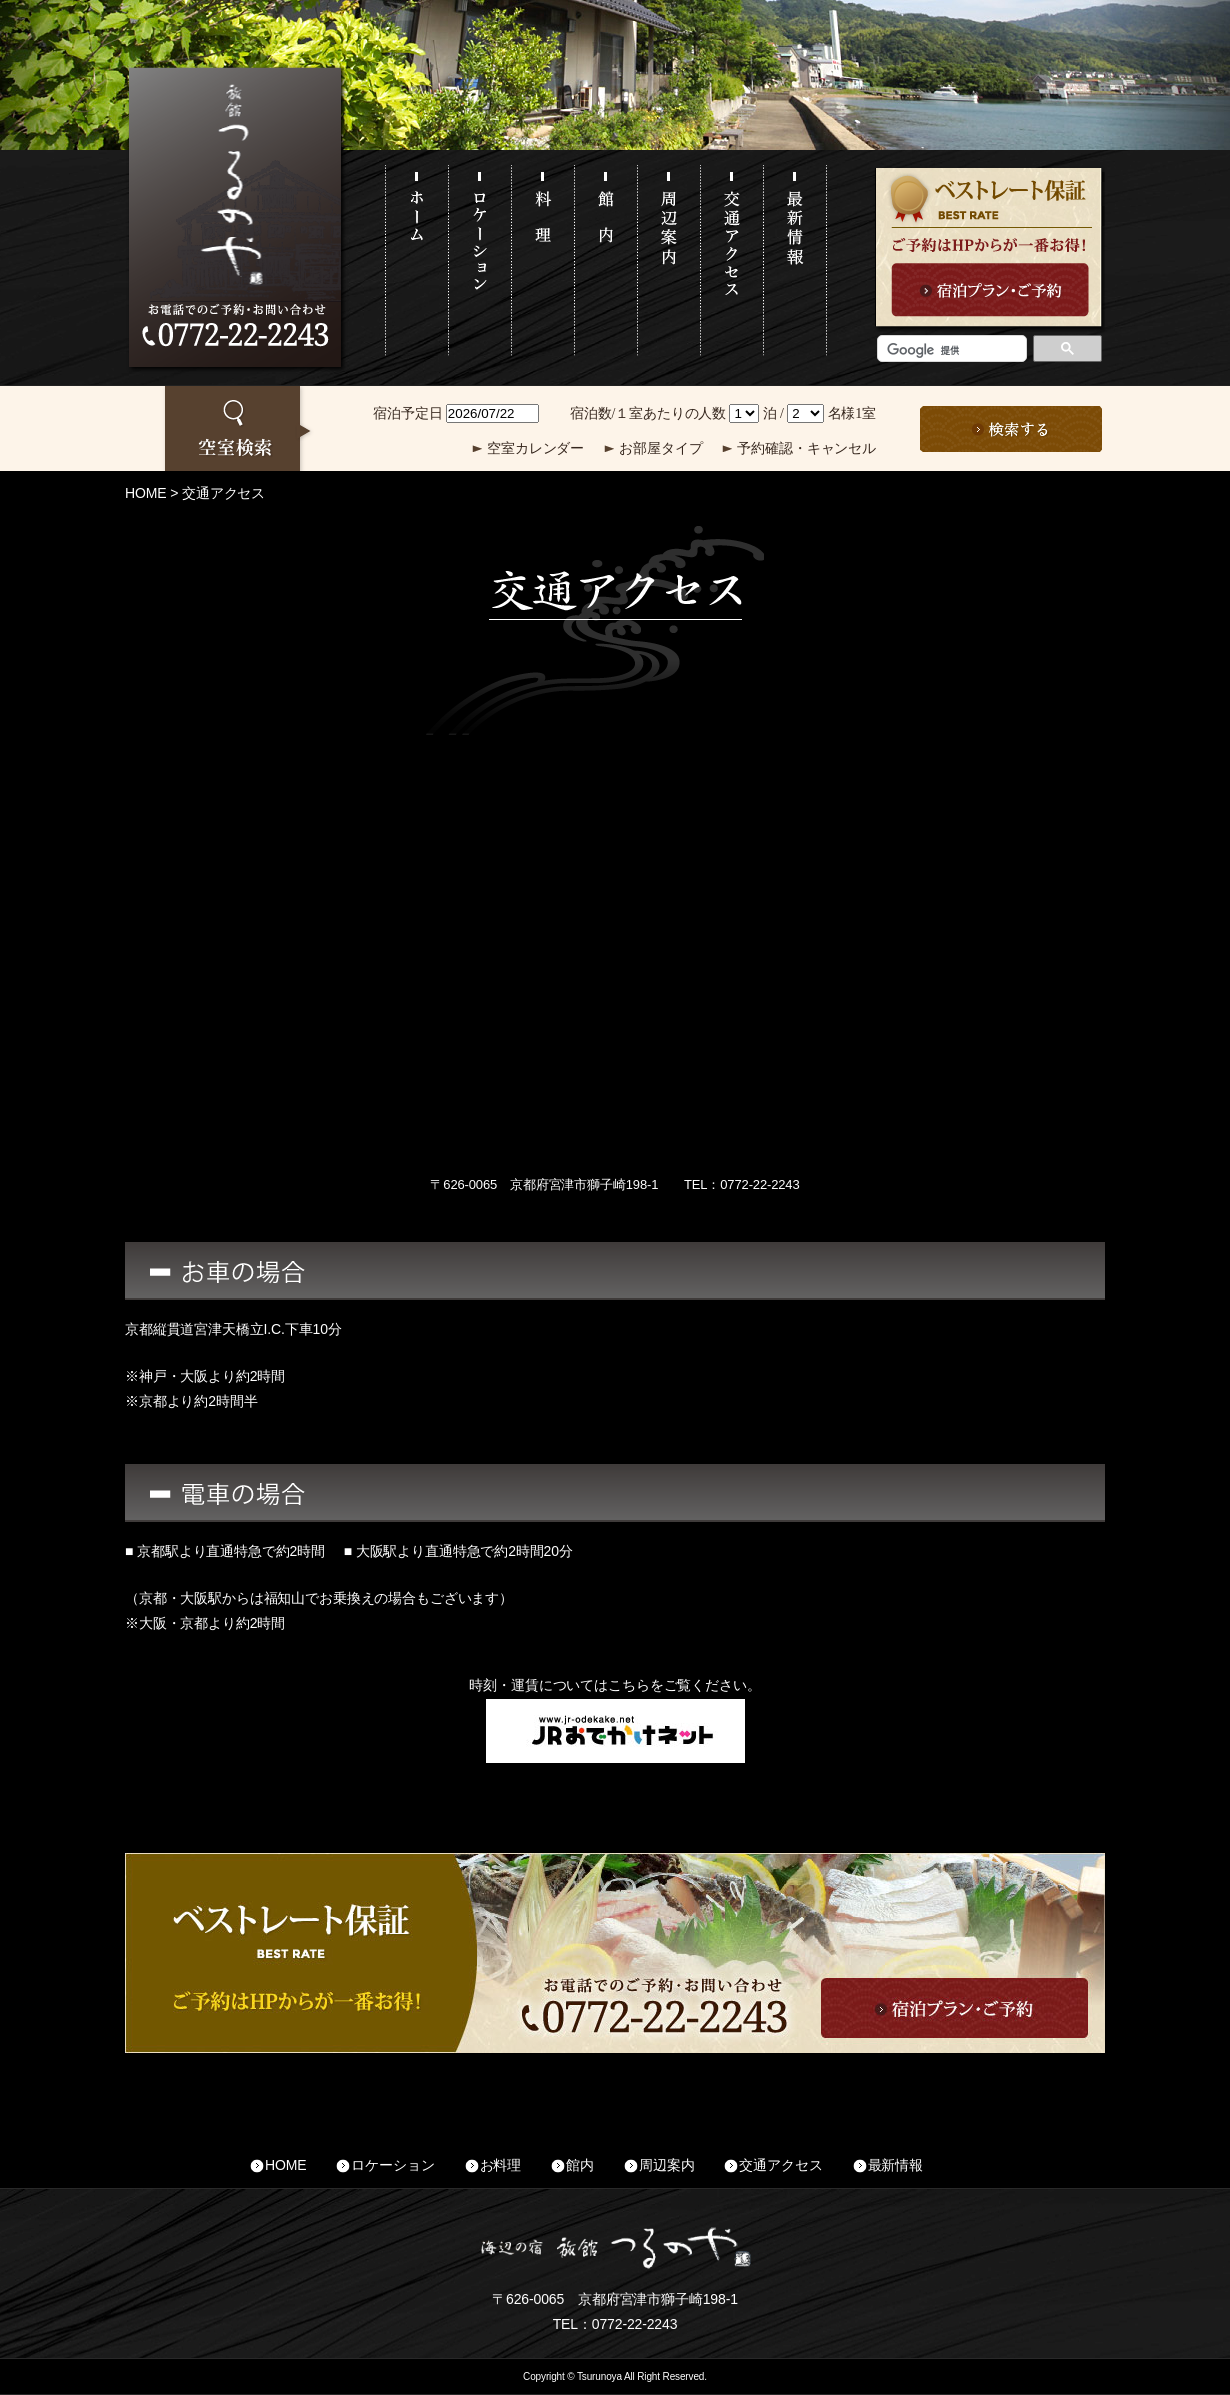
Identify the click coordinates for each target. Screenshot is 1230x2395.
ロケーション (392, 2165)
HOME (145, 493)
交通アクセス (780, 2165)
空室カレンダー (535, 448)
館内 (580, 2165)
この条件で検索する (1011, 429)
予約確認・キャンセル (806, 448)
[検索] (950, 350)
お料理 (501, 2165)
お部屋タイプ (660, 448)
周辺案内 (666, 2165)
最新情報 (895, 2165)
